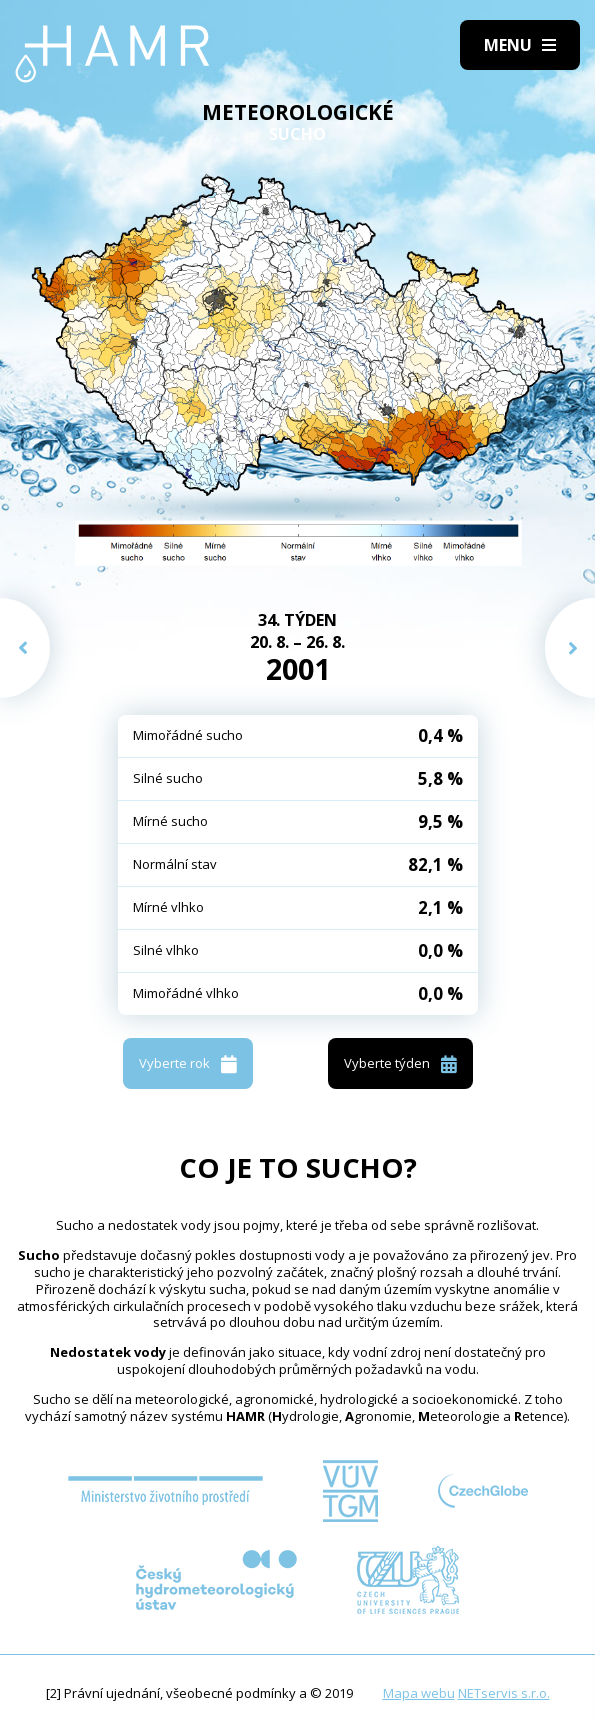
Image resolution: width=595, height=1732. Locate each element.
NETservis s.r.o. (504, 1693)
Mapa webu (419, 1693)
